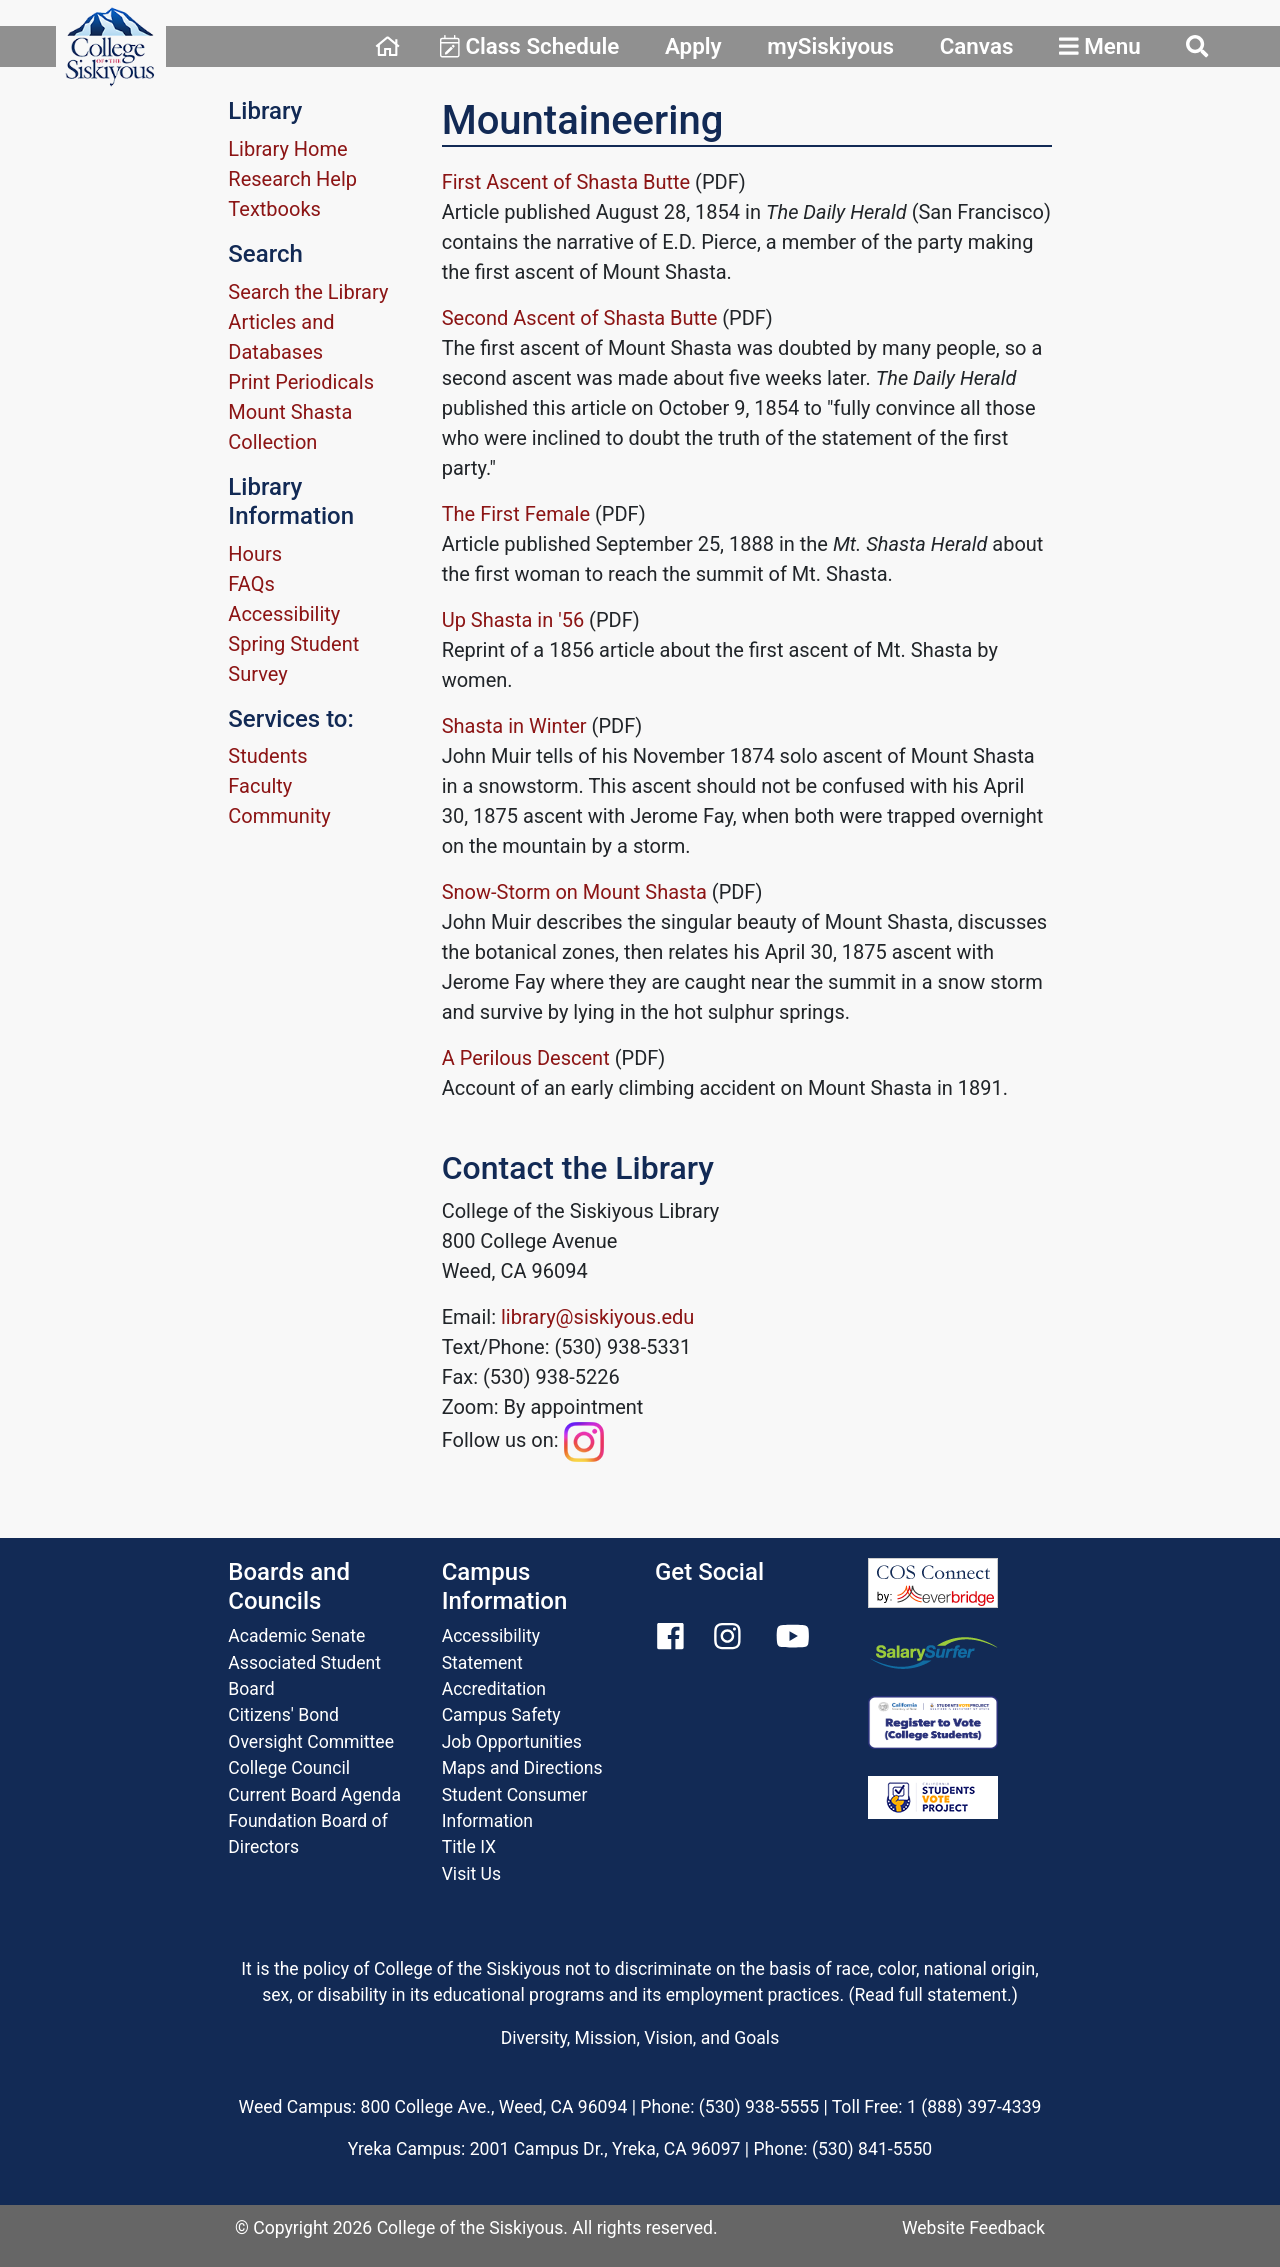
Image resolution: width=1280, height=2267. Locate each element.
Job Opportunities (512, 1742)
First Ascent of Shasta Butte (566, 182)
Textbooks (274, 209)
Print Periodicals (301, 382)
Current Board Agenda (314, 1795)
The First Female (516, 514)
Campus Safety (501, 1715)
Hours (255, 554)
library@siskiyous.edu (597, 1317)
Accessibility (284, 614)
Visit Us (471, 1874)
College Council (289, 1768)
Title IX (469, 1847)
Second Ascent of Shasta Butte (580, 318)
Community (279, 816)
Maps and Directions (522, 1768)
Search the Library (308, 292)
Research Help (292, 179)
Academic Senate (296, 1636)
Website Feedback (973, 2228)
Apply (693, 46)
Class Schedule (529, 46)
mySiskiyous (830, 46)
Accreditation (494, 1689)
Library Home (287, 149)
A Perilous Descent (526, 1058)
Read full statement (931, 1995)
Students (267, 756)
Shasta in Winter (514, 726)
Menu (1100, 46)
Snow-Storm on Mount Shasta (577, 892)
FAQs (251, 584)
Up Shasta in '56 (513, 620)
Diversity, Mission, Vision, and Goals (640, 2038)
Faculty (260, 786)
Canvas (977, 46)
